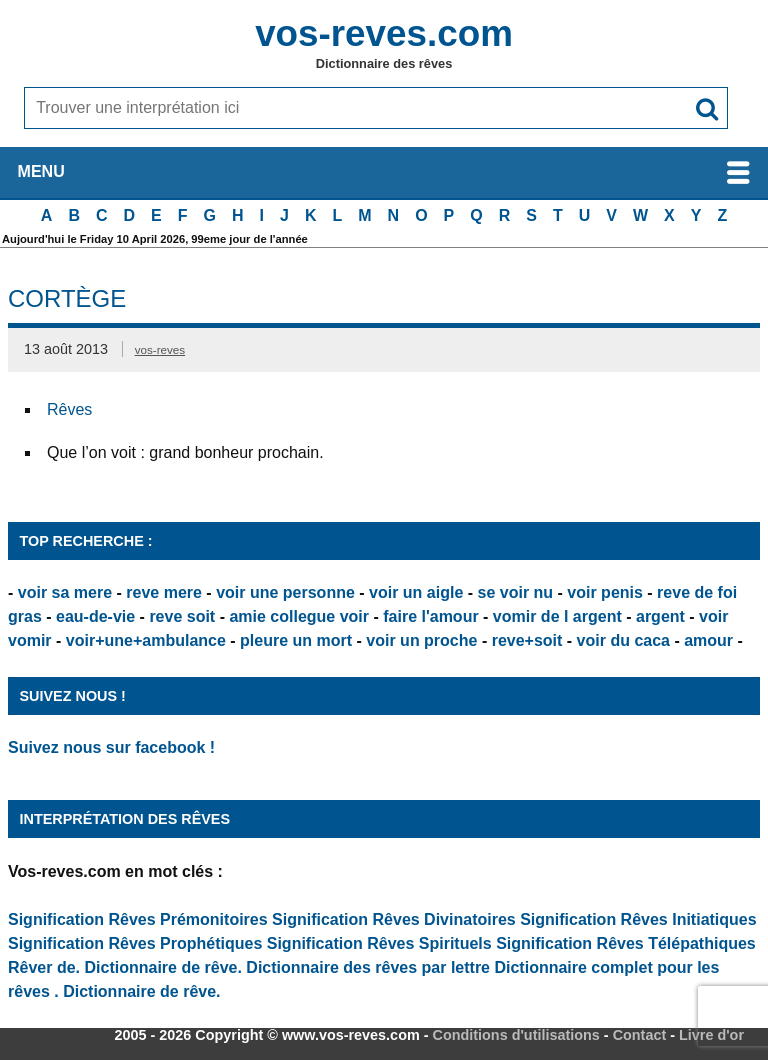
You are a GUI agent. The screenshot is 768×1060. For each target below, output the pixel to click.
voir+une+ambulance (146, 640)
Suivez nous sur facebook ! (111, 747)
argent (660, 616)
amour (708, 640)
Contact (640, 1035)
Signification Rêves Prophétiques (135, 943)
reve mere (164, 592)
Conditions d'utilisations (516, 1035)
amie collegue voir (299, 616)
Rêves (69, 409)
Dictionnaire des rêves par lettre (368, 967)
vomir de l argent (557, 616)
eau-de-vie (95, 616)
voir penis (605, 592)
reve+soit (527, 640)
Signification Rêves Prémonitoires (138, 919)
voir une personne (285, 592)
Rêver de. (44, 967)
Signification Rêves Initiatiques (638, 919)
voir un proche (421, 640)
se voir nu (516, 592)
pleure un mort (296, 640)
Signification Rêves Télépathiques (626, 943)
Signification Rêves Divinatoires (394, 919)
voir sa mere (65, 592)
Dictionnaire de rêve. (163, 967)
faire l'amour (430, 616)
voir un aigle (416, 592)
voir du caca (623, 640)
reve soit (182, 616)
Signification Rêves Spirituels (379, 943)
